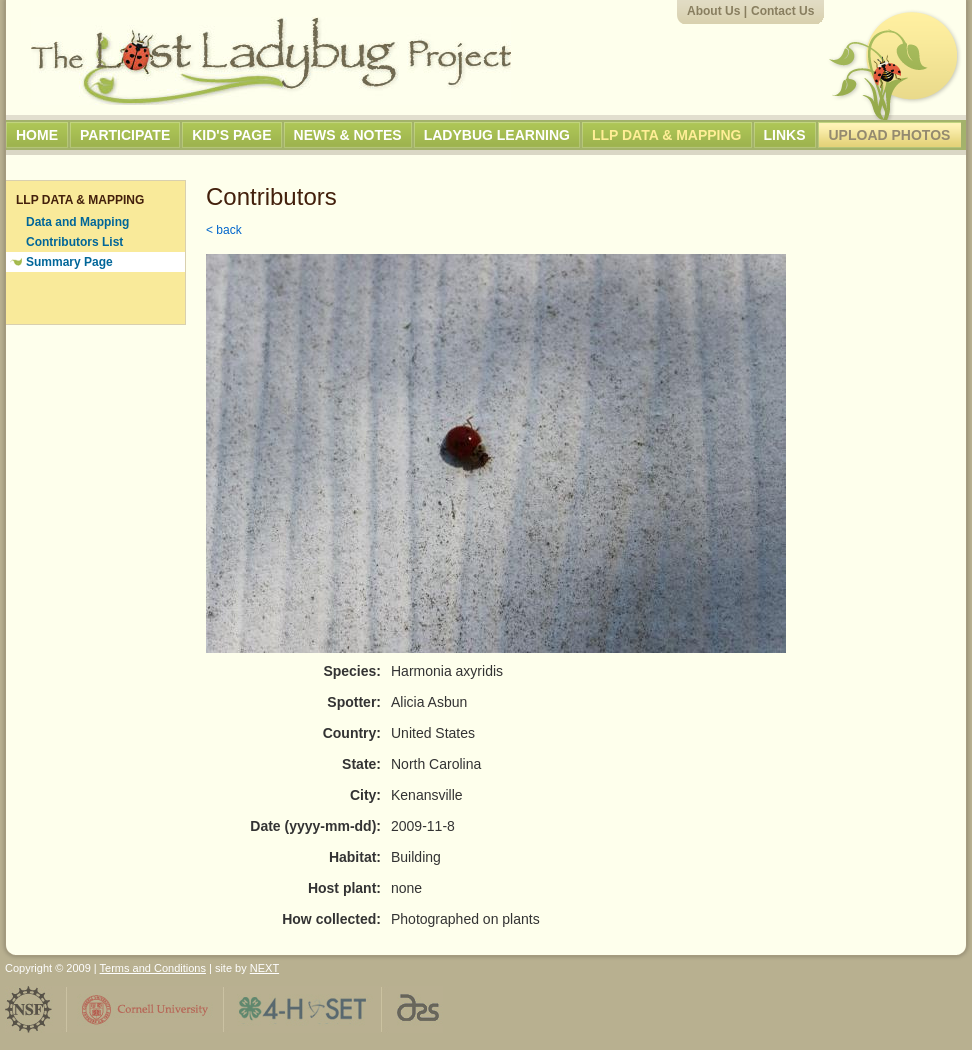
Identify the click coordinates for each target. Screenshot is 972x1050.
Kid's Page (231, 135)
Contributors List (74, 242)
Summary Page (69, 262)
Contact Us (782, 11)
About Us (713, 11)
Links (785, 135)
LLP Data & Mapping (667, 135)
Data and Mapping (77, 222)
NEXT (264, 968)
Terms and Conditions (153, 968)
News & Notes (348, 135)
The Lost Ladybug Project (271, 61)
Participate (125, 135)
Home (37, 135)
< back (224, 230)
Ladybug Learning (497, 135)
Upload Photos (890, 135)
